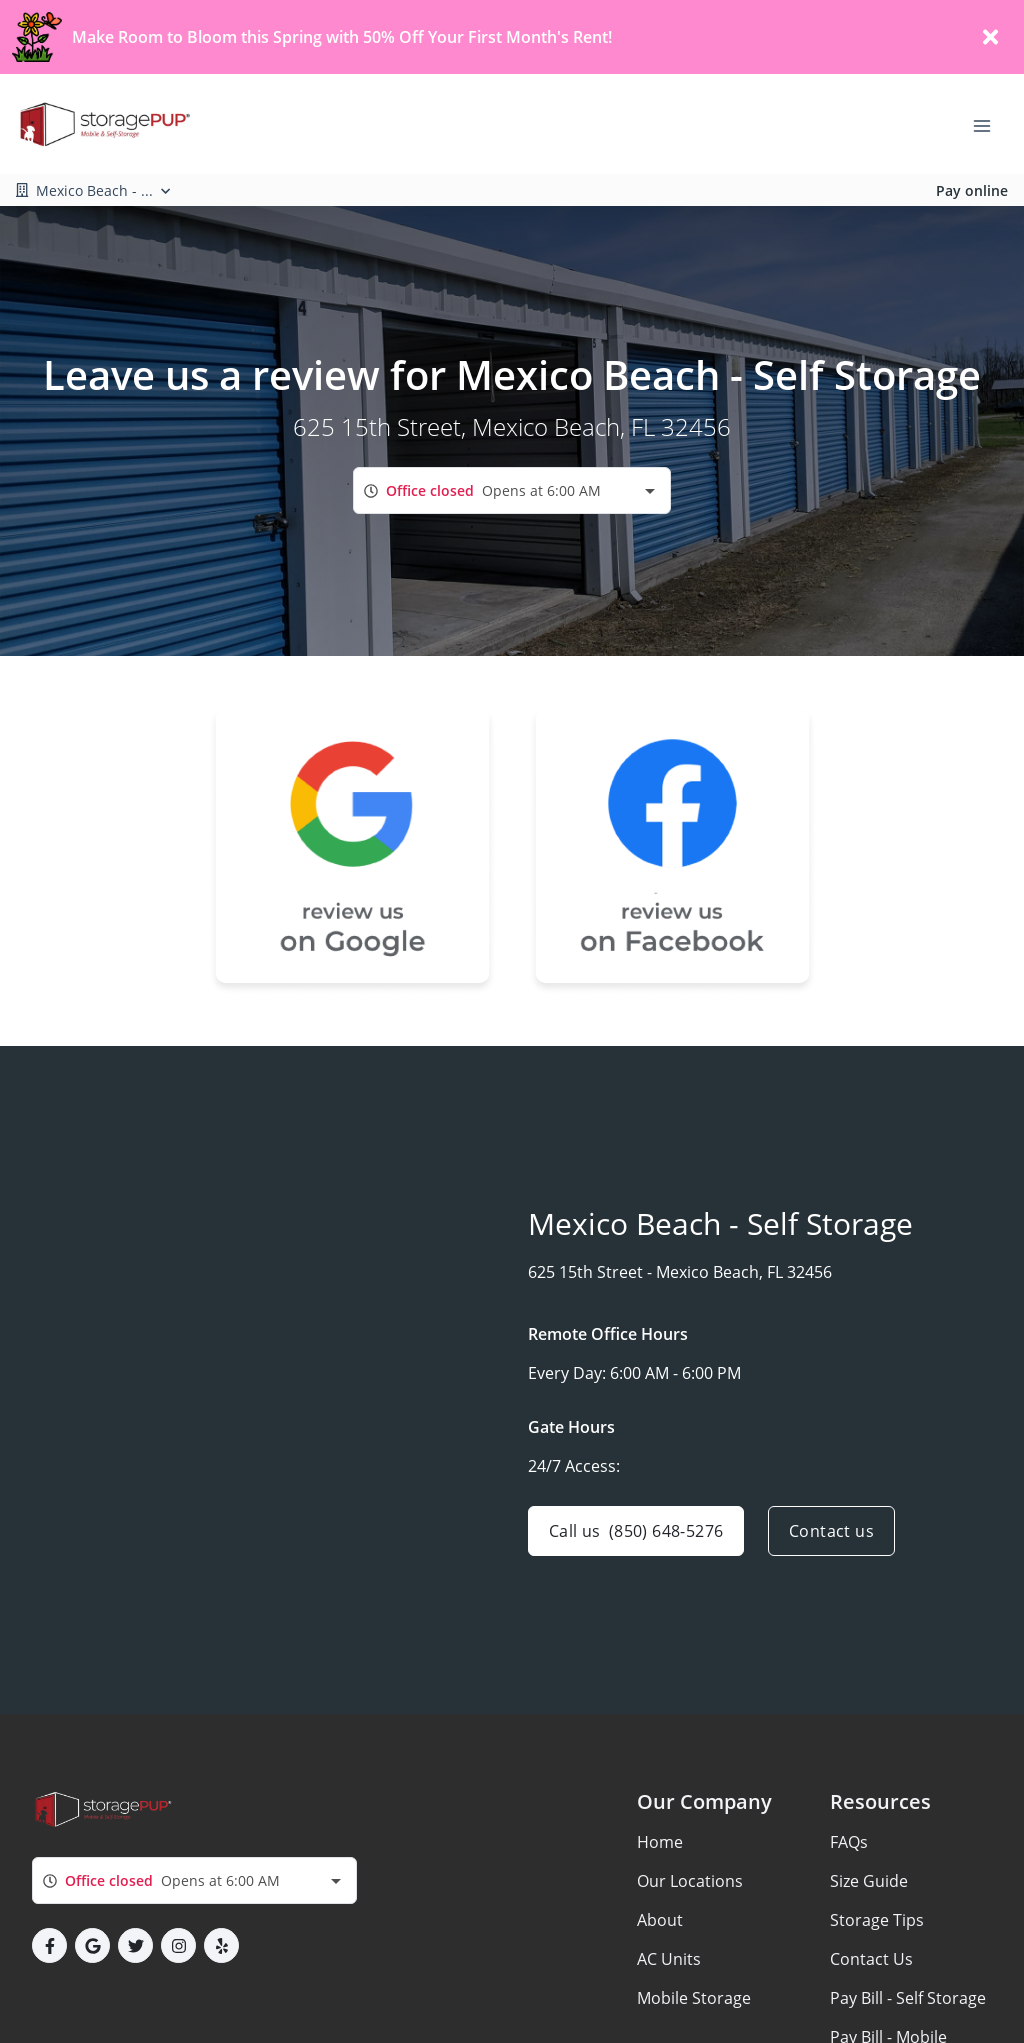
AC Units (669, 1959)
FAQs (849, 1842)
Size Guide (869, 1881)
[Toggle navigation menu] (990, 124)
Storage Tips (877, 1920)
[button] (49, 1945)
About (660, 1920)
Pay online (972, 190)
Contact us (831, 1531)
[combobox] (512, 490)
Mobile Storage (694, 1998)
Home (660, 1842)
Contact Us (871, 1959)
